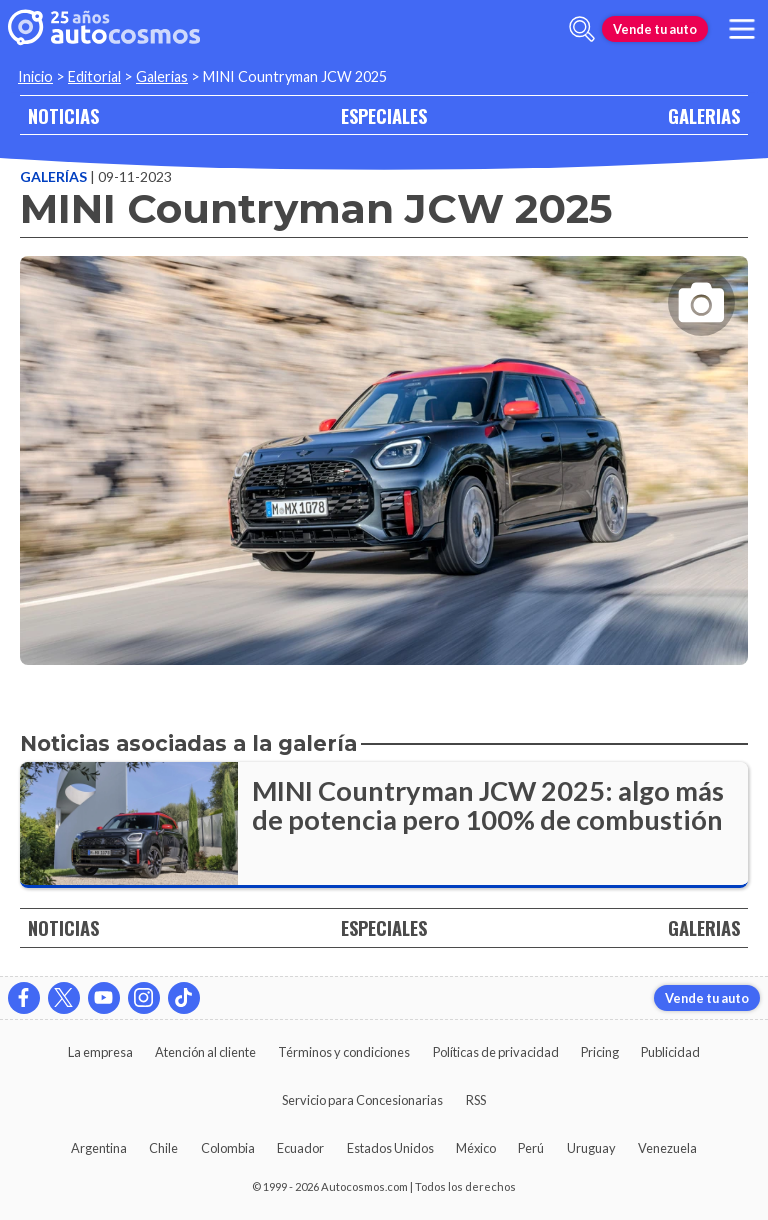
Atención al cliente (205, 1052)
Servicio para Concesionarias (362, 1100)
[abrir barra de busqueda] (582, 29)
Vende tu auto (655, 29)
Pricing (600, 1052)
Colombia (228, 1148)
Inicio (35, 76)
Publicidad (670, 1052)
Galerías (55, 176)
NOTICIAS (63, 115)
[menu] (742, 29)
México (476, 1148)
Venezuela (667, 1148)
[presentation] (384, 443)
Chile (163, 1148)
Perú (531, 1148)
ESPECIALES (384, 115)
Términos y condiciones (344, 1052)
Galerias (162, 76)
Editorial (94, 76)
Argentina (99, 1148)
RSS (476, 1100)
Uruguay (591, 1148)
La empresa (100, 1052)
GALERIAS (704, 115)
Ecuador (300, 1148)
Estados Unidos (390, 1148)
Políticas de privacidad (496, 1052)
